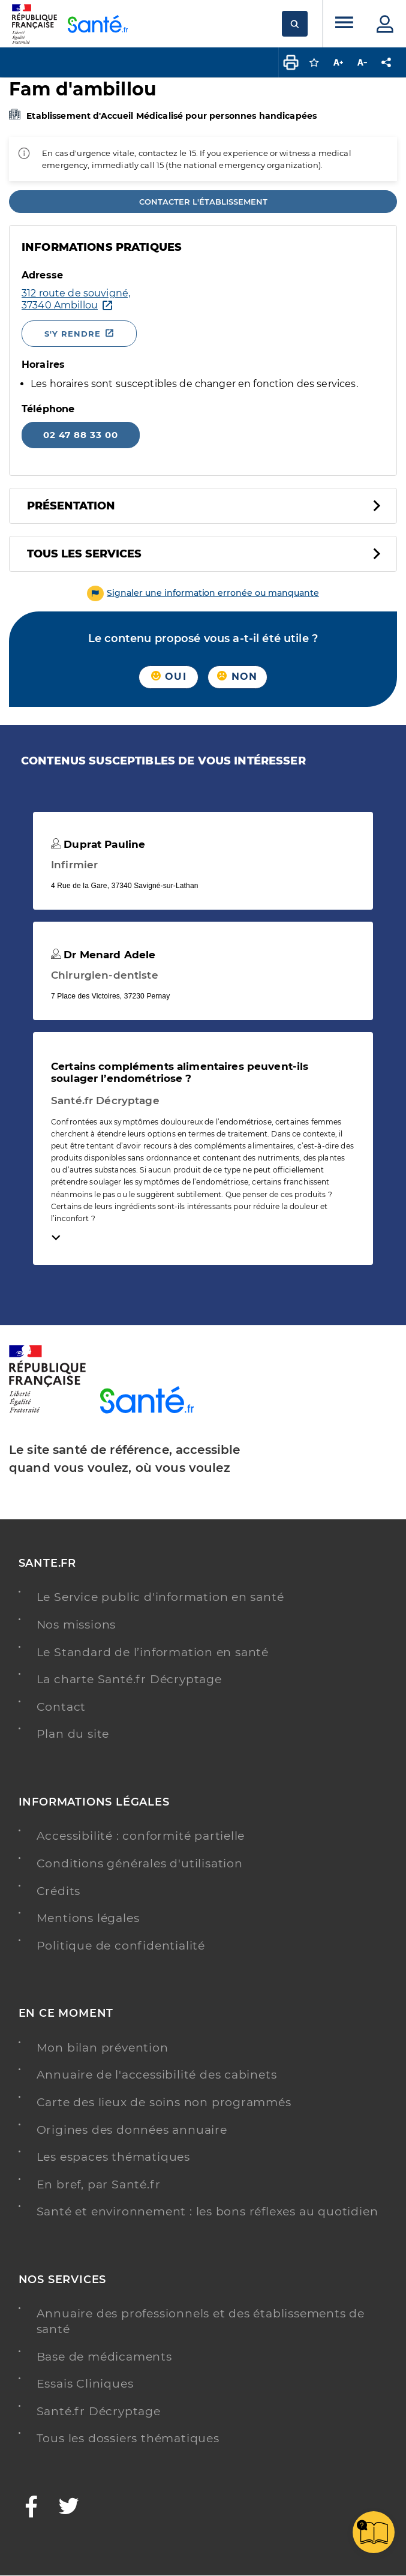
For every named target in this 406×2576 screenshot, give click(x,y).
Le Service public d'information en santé (160, 1597)
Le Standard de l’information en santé (153, 1652)
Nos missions (76, 1625)
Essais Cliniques (85, 2384)
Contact (61, 1707)
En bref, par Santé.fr (99, 2184)
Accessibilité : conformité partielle (141, 1836)
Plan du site (73, 1734)
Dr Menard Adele (103, 955)
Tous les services (84, 553)
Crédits (59, 1891)
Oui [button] (169, 676)
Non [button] (237, 676)
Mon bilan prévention (103, 2048)
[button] (203, 592)
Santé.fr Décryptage (99, 2411)
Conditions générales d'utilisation (140, 1863)
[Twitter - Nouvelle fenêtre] (69, 2508)
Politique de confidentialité (121, 1946)
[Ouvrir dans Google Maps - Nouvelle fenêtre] (194, 299)
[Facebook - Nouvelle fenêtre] (32, 2508)
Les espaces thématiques (113, 2157)
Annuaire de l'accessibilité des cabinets (157, 2075)
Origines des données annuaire (132, 2130)
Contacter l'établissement (203, 201)
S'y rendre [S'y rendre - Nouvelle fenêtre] (72, 333)
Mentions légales (88, 1918)
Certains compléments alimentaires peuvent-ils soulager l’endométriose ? (179, 1072)
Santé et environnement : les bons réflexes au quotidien (207, 2211)
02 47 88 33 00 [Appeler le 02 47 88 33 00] (80, 434)
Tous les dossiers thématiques (128, 2438)
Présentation (71, 505)
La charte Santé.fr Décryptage (129, 1679)
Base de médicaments (104, 2357)
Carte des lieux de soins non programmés (164, 2102)
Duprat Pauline (98, 844)
